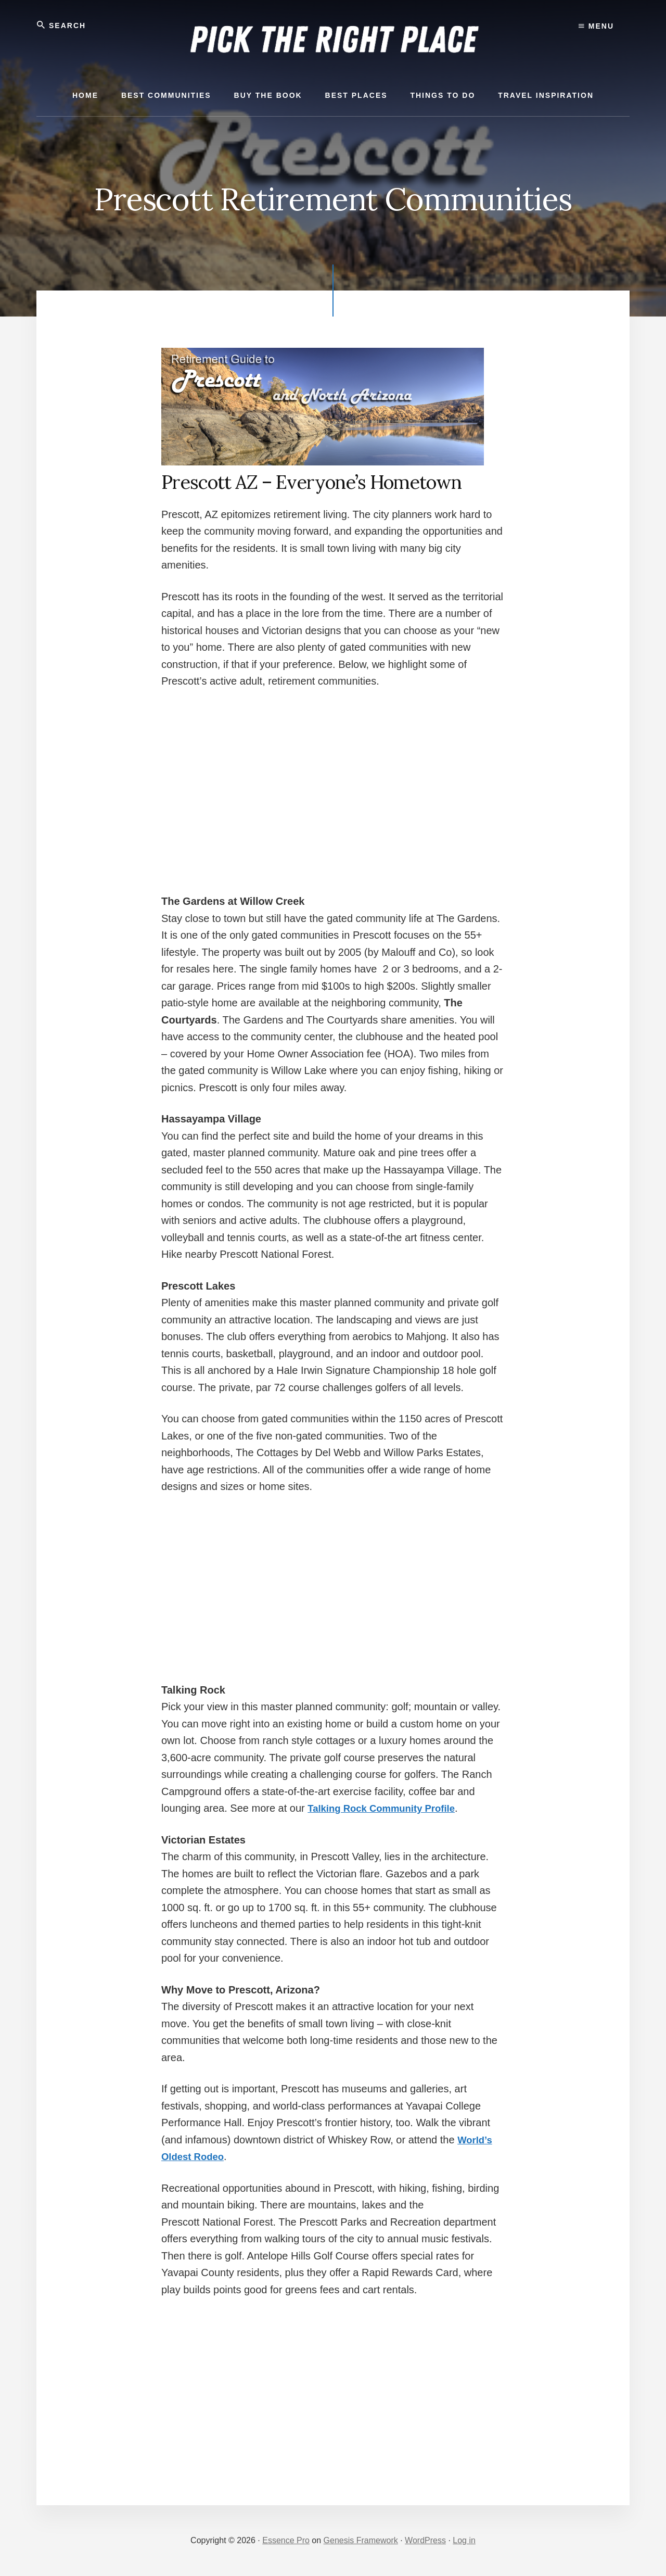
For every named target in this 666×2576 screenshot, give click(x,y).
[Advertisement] (333, 777)
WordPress (425, 2540)
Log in (464, 2540)
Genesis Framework (361, 2540)
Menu (596, 26)
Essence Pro (286, 2540)
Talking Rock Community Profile (387, 1808)
